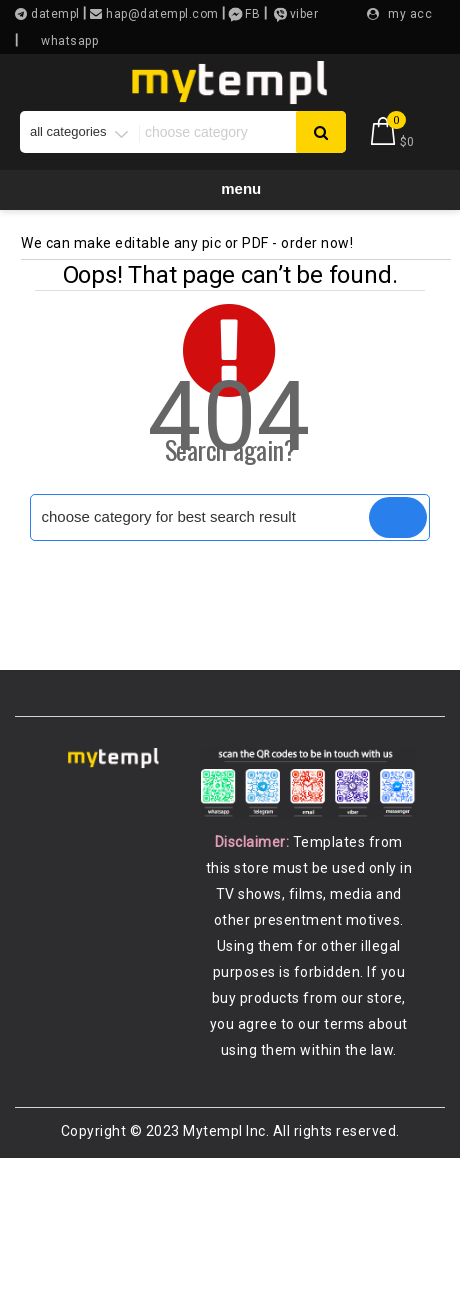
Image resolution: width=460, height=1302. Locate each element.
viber (304, 14)
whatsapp (69, 41)
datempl (54, 14)
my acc (410, 14)
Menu (230, 188)
